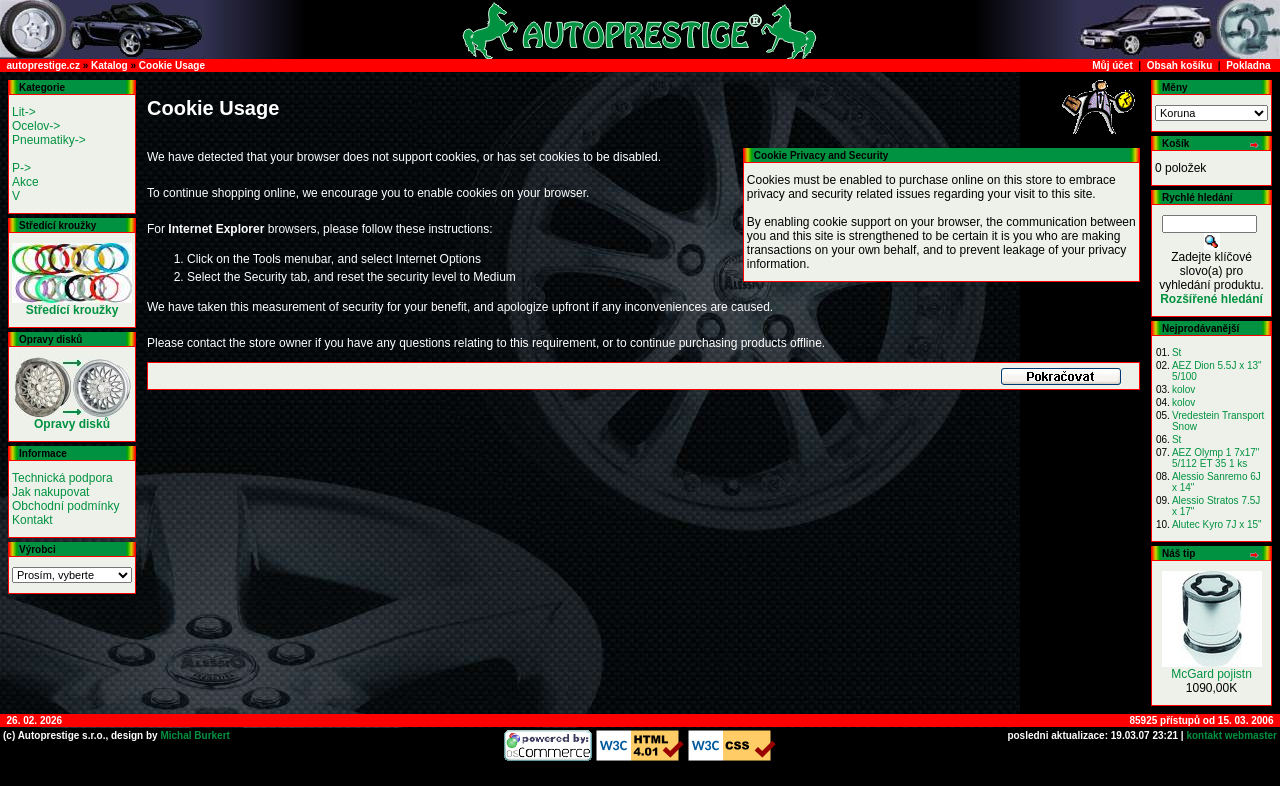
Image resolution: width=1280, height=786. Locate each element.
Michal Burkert (194, 735)
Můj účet (1112, 65)
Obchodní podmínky (65, 506)
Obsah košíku (1180, 65)
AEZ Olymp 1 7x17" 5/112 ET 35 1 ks (1215, 458)
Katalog (109, 65)
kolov (1183, 389)
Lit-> (24, 112)
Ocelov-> (36, 126)
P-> (21, 168)
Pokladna (1248, 65)
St (1176, 352)
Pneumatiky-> (49, 140)
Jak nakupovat (50, 492)
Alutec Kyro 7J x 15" (1217, 524)
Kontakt (32, 520)
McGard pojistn (1211, 674)
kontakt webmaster (1230, 735)
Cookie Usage (172, 65)
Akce (25, 182)
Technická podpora (62, 478)
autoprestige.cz (43, 65)
